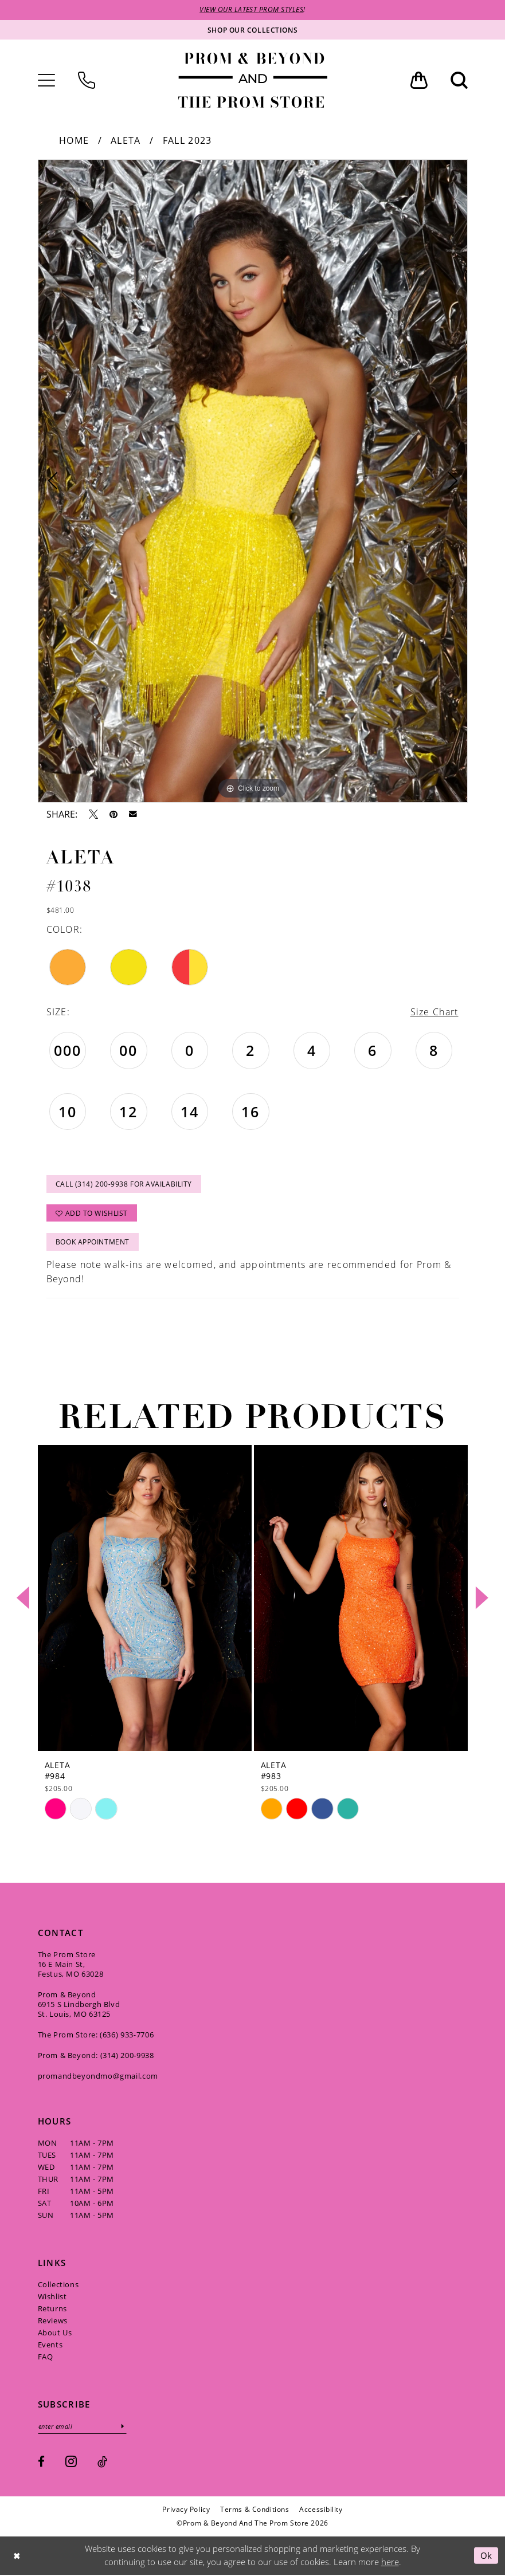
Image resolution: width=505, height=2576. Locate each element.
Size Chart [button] (434, 1012)
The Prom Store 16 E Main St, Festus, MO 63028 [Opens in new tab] (71, 1965)
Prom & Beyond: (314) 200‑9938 (96, 2056)
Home (74, 140)
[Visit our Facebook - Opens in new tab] (41, 2463)
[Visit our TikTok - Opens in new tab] (102, 2463)
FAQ (45, 2358)
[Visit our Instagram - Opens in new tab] (71, 2461)
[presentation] (145, 1599)
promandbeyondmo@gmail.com (98, 2077)
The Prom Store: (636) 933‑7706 (96, 2036)
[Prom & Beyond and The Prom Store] (252, 80)
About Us (55, 2333)
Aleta (126, 140)
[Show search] (459, 80)
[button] (46, 80)
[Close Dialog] (16, 2556)
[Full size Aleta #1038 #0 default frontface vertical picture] (252, 481)
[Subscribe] (124, 2427)
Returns (52, 2309)
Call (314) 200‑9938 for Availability (124, 1184)
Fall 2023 (187, 140)
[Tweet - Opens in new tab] (93, 814)
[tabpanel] (252, 481)
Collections (58, 2285)
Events (50, 2346)
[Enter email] (83, 2427)
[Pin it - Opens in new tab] (113, 814)
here (390, 2563)
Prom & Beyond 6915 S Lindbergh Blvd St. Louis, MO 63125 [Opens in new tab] (79, 2005)
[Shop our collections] (253, 30)
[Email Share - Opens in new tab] (133, 814)
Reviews (53, 2321)
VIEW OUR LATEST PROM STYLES (251, 9)
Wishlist (52, 2297)
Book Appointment (93, 1243)
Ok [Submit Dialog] (486, 2556)
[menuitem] (46, 80)
